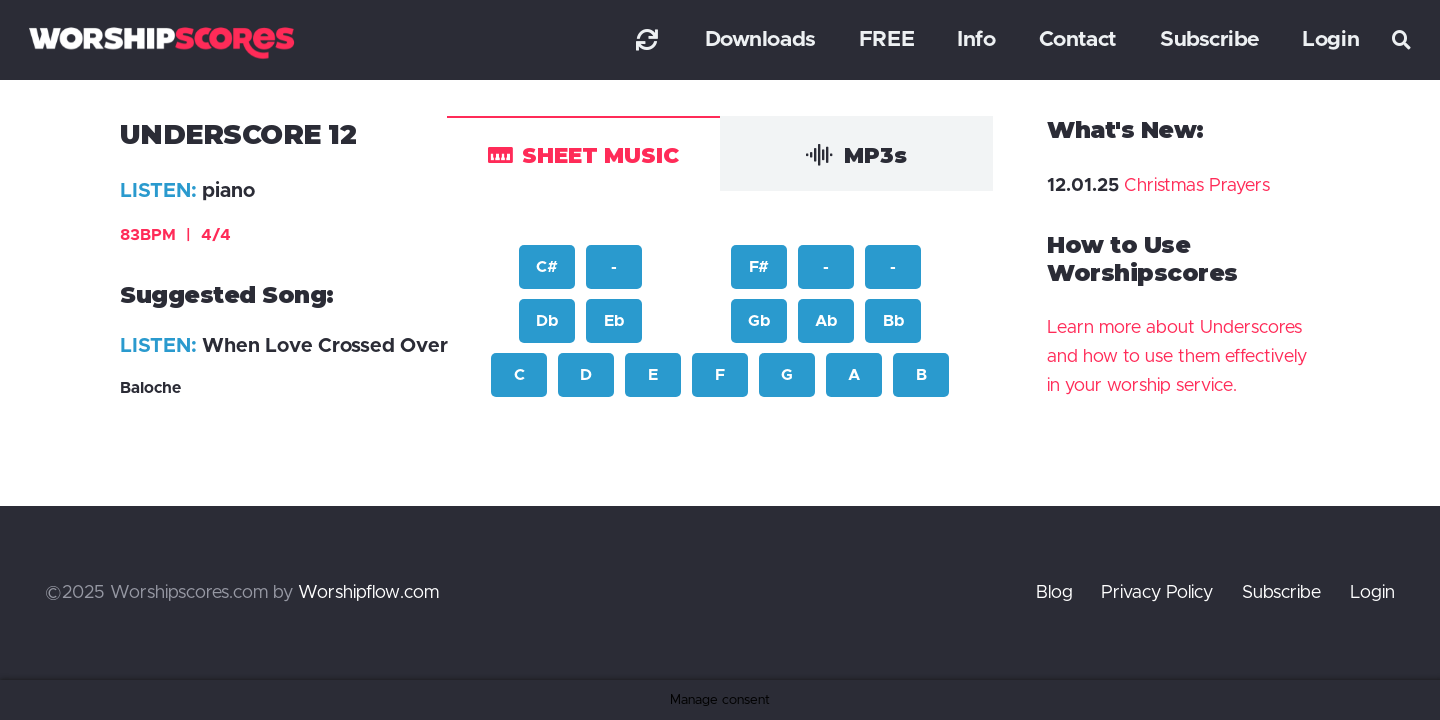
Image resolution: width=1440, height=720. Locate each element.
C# (547, 267)
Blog (1054, 593)
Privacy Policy (1157, 593)
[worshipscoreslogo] (161, 42)
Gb (759, 321)
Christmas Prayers (1197, 186)
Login (1372, 593)
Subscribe (1281, 593)
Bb (893, 321)
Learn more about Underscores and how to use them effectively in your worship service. (1177, 357)
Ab (826, 321)
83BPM (175, 235)
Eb (614, 321)
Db (547, 321)
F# (759, 267)
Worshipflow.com (368, 593)
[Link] (647, 39)
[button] (1402, 40)
